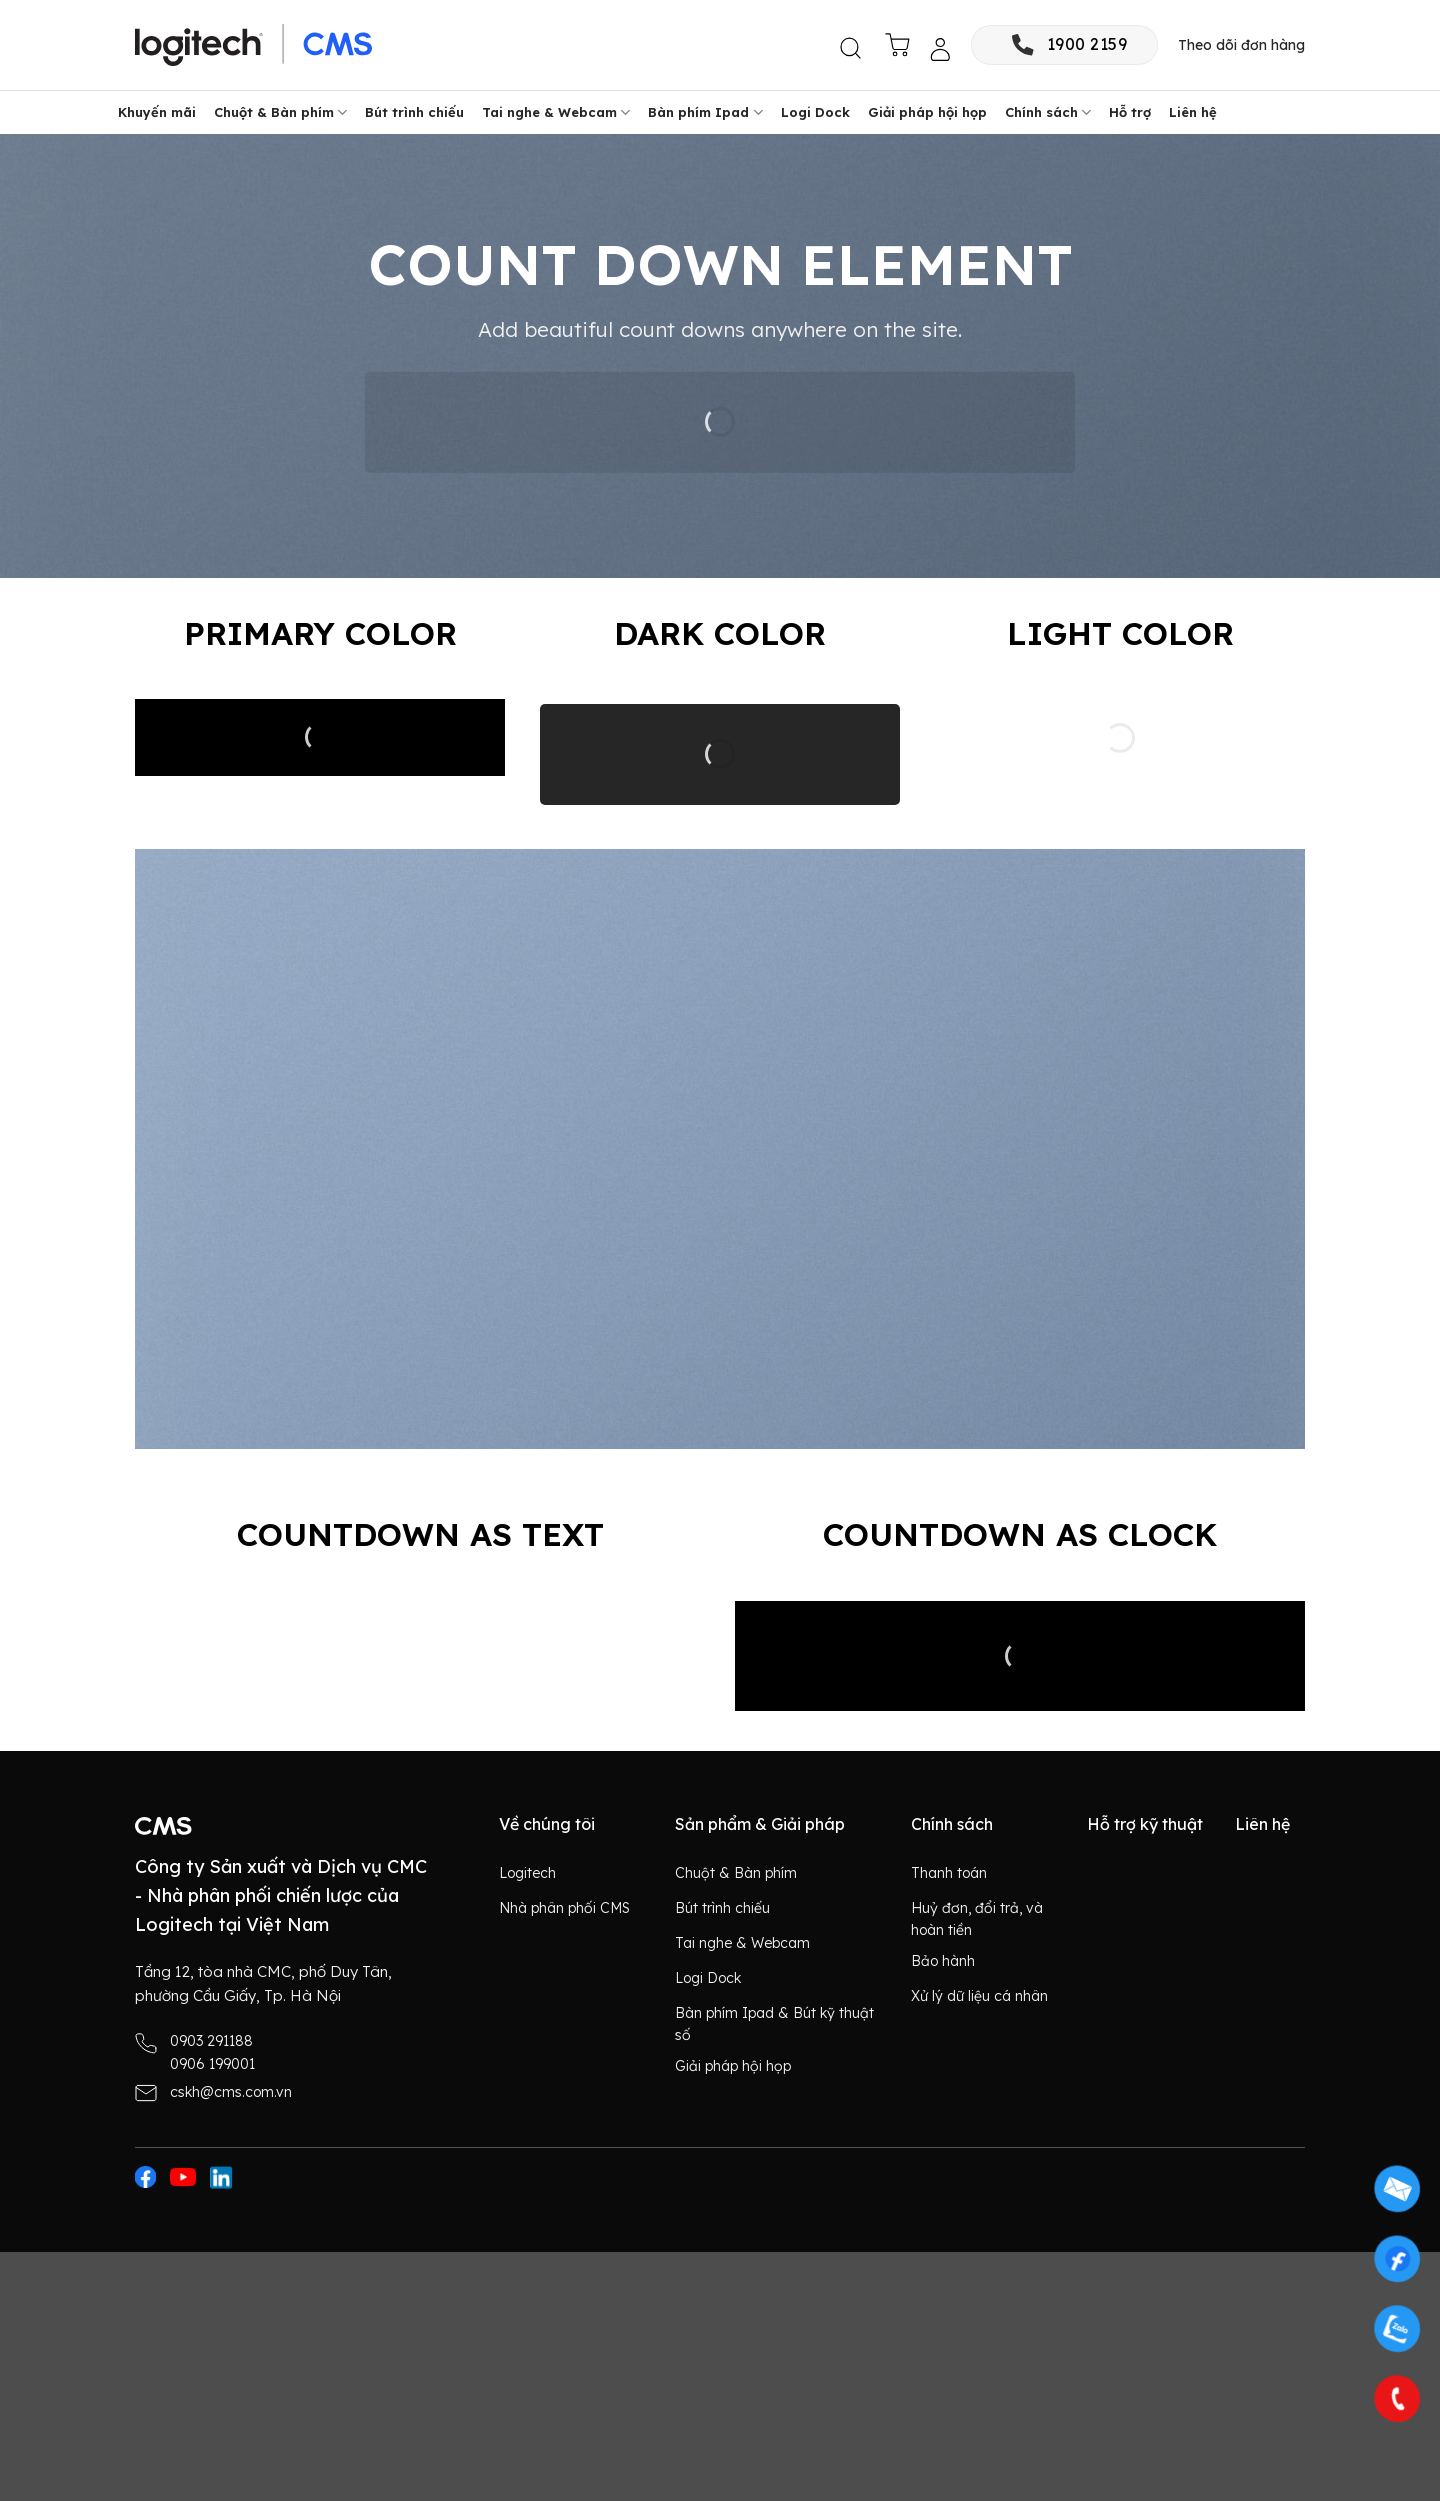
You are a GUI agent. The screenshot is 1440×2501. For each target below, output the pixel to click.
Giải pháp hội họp (927, 112)
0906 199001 (212, 2064)
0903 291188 (211, 2041)
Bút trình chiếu (414, 112)
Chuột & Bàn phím (280, 112)
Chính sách (1048, 112)
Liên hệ (1193, 112)
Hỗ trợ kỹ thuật (1145, 1824)
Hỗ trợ (1130, 112)
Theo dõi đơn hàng (1241, 45)
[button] (852, 49)
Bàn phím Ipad (705, 112)
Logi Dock (815, 112)
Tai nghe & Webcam (556, 112)
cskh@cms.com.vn (231, 2092)
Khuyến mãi (157, 112)
